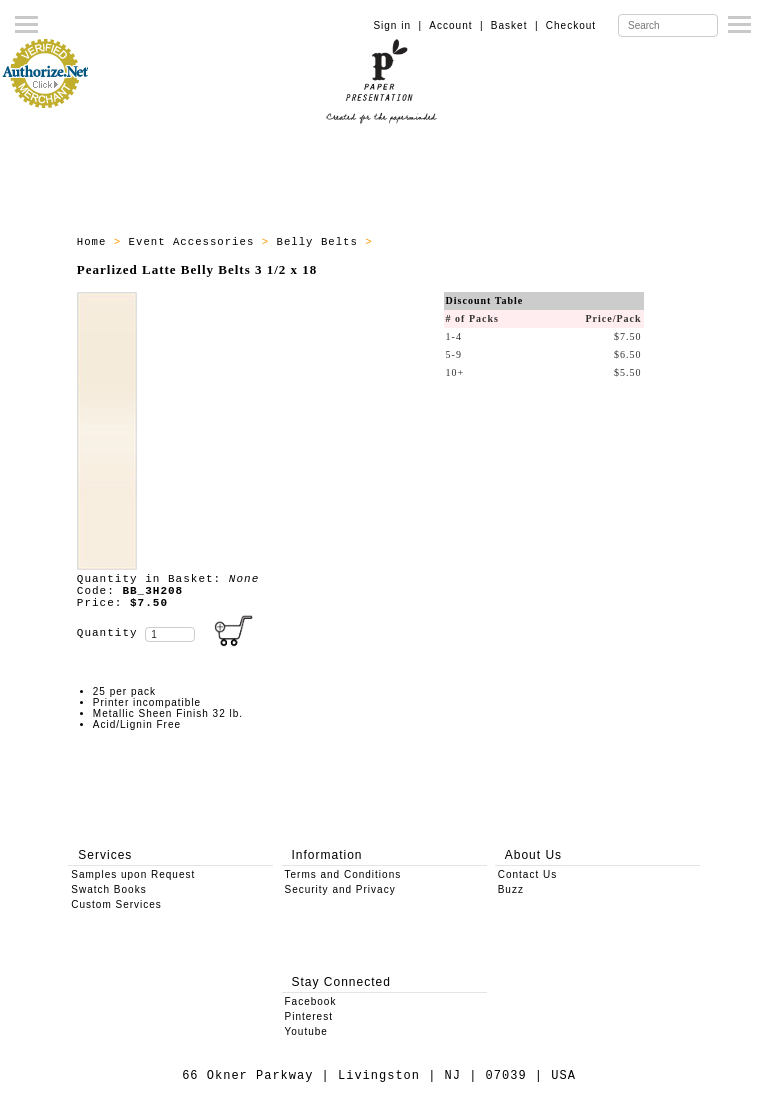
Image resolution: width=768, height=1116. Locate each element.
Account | (456, 25)
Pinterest (309, 1016)
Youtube (306, 1031)
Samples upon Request (133, 874)
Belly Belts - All (443, 242)
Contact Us (527, 874)
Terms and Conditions (343, 874)
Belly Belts (321, 242)
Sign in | (397, 25)
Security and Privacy (340, 889)
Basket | (515, 25)
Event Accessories (195, 242)
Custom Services (116, 904)
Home (95, 242)
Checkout (571, 25)
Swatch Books (108, 889)
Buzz (511, 889)
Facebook (311, 1001)
